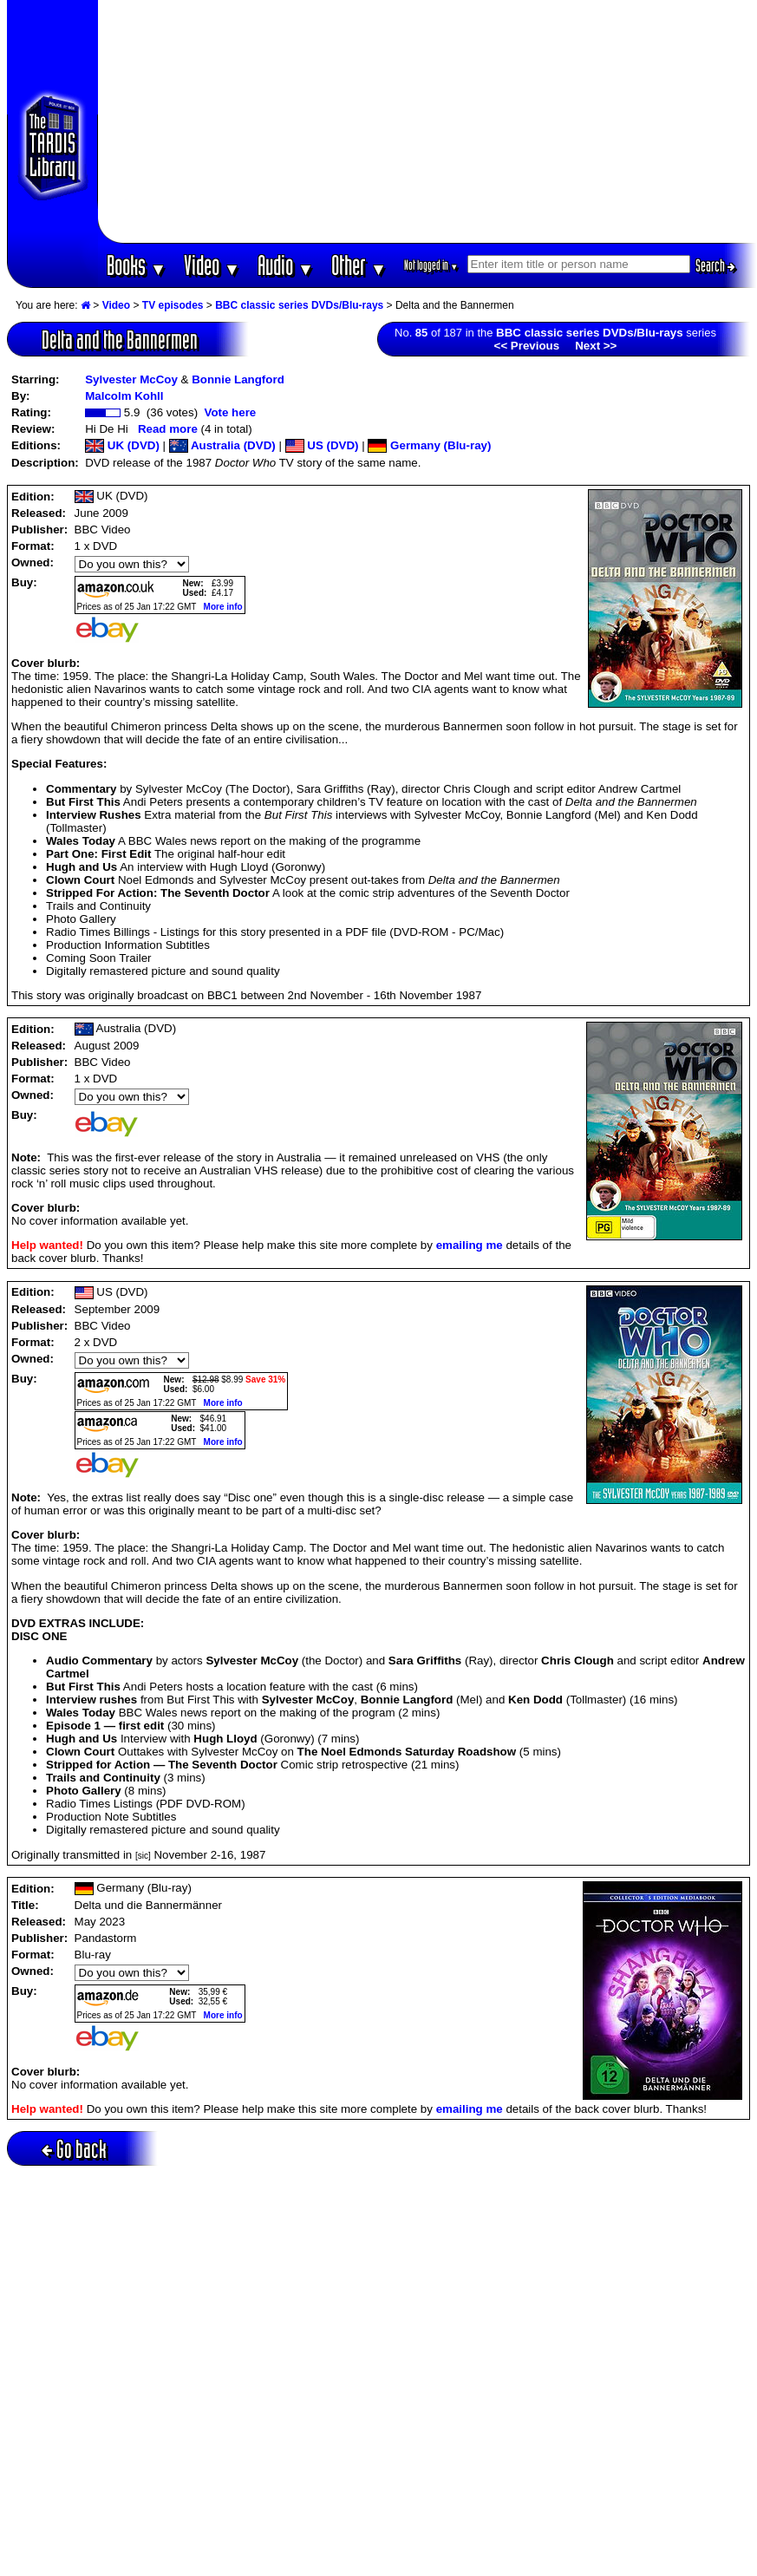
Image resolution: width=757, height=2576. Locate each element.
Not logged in (431, 265)
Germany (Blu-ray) (429, 445)
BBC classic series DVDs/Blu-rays (299, 305)
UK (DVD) (122, 445)
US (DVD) (322, 445)
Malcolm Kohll (124, 395)
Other (359, 265)
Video (212, 265)
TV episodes (173, 305)
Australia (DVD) (222, 445)
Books (136, 265)
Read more (168, 428)
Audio (286, 265)
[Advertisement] (427, 121)
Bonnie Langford (238, 379)
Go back (74, 2148)
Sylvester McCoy (131, 379)
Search (715, 265)
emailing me (469, 1245)
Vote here (230, 412)
